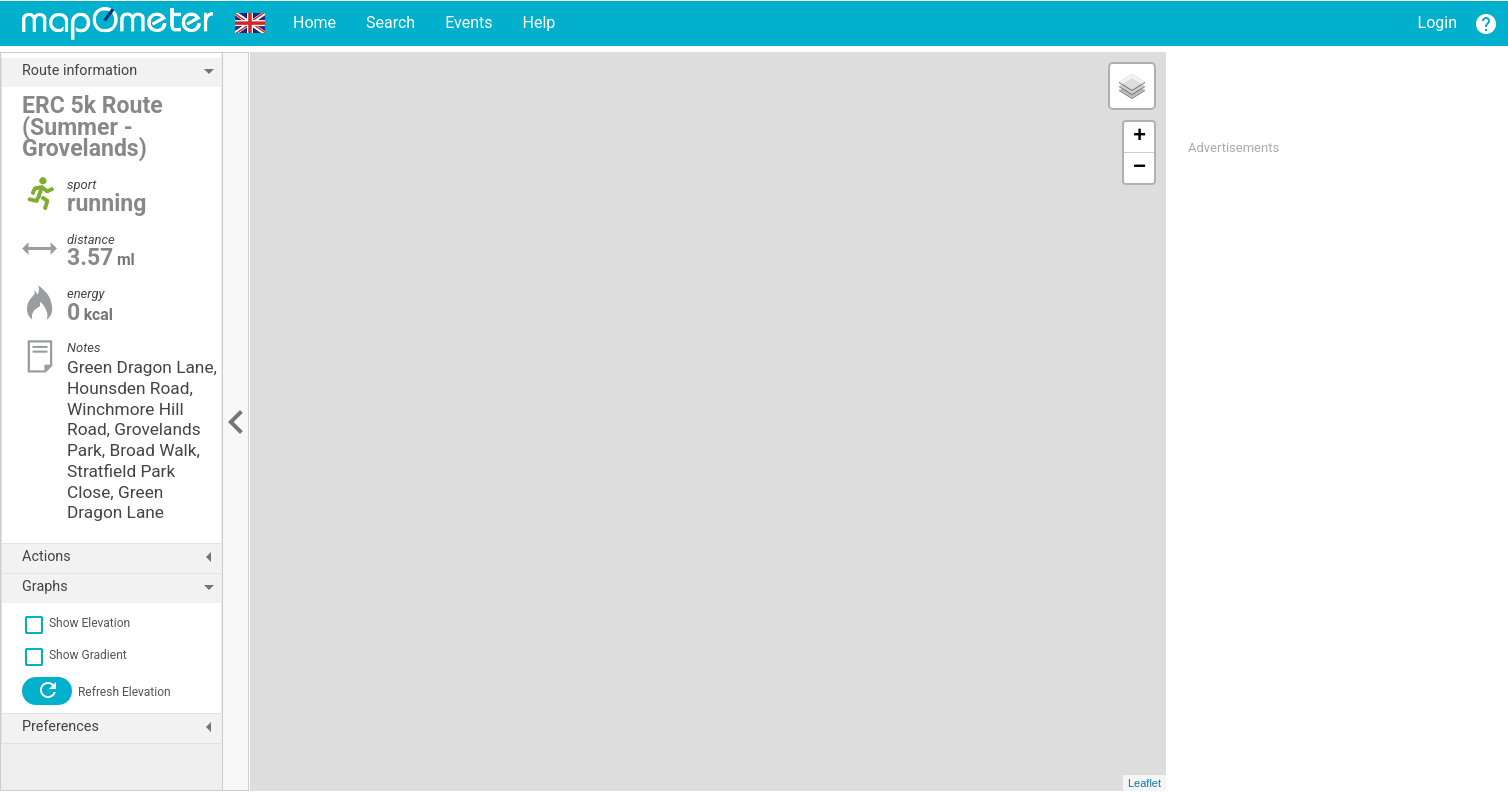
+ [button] (1139, 137)
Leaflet (1144, 783)
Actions (121, 557)
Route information (121, 71)
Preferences (121, 727)
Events (468, 22)
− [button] (1139, 168)
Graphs (121, 587)
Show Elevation (76, 623)
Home (314, 22)
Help (538, 22)
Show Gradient (74, 655)
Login (1437, 22)
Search (390, 22)
